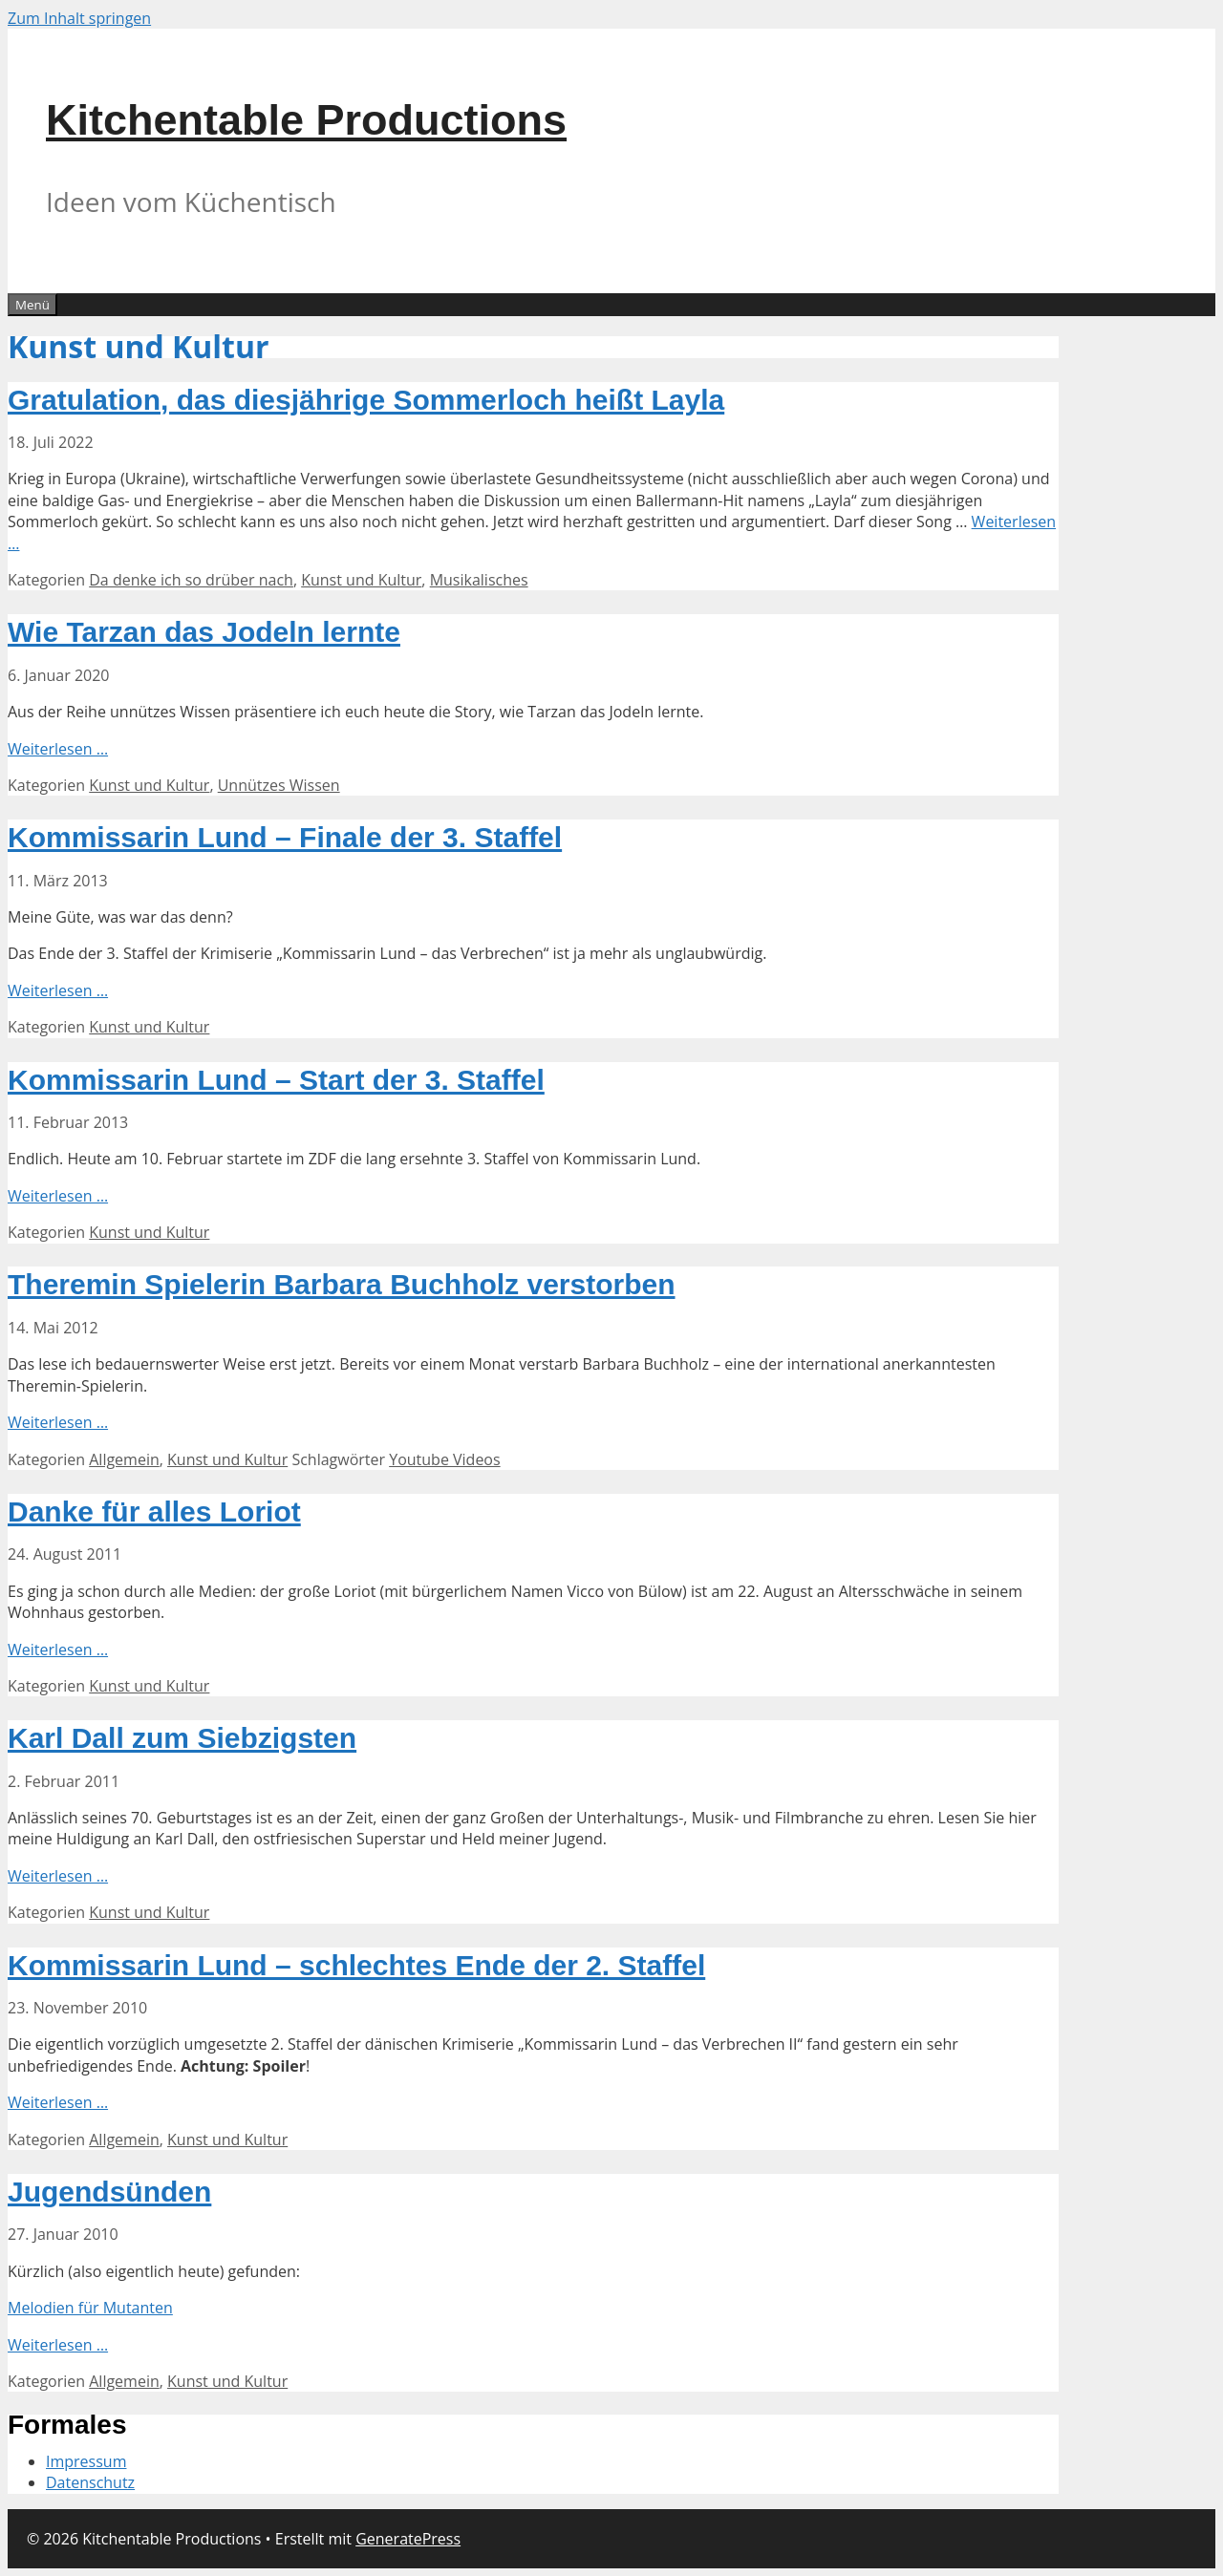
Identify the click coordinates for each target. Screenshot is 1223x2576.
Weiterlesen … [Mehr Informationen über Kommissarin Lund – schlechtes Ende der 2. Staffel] (58, 2102)
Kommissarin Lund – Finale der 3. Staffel (285, 837)
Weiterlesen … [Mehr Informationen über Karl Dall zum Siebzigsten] (58, 1875)
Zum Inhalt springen (79, 18)
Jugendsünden (109, 2191)
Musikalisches (479, 579)
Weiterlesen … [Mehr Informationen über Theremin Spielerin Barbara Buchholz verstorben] (58, 1422)
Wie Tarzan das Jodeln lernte (204, 632)
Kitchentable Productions (306, 120)
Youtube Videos (444, 1459)
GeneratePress (408, 2538)
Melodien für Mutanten (90, 2307)
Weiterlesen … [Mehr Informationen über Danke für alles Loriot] (58, 1649)
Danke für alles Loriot (154, 1511)
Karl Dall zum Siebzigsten (182, 1738)
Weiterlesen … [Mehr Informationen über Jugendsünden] (58, 2344)
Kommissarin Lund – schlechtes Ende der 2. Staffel (356, 1965)
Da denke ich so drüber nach (191, 579)
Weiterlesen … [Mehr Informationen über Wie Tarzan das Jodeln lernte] (58, 748)
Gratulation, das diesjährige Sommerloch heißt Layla (366, 399)
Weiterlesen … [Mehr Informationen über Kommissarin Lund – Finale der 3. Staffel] (58, 990)
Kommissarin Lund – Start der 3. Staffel (276, 1080)
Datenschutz (90, 2482)
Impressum (86, 2461)
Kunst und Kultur (361, 579)
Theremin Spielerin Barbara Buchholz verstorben (342, 1284)
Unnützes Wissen (279, 785)
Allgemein (124, 1459)
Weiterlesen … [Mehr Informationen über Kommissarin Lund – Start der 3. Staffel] (58, 1195)
